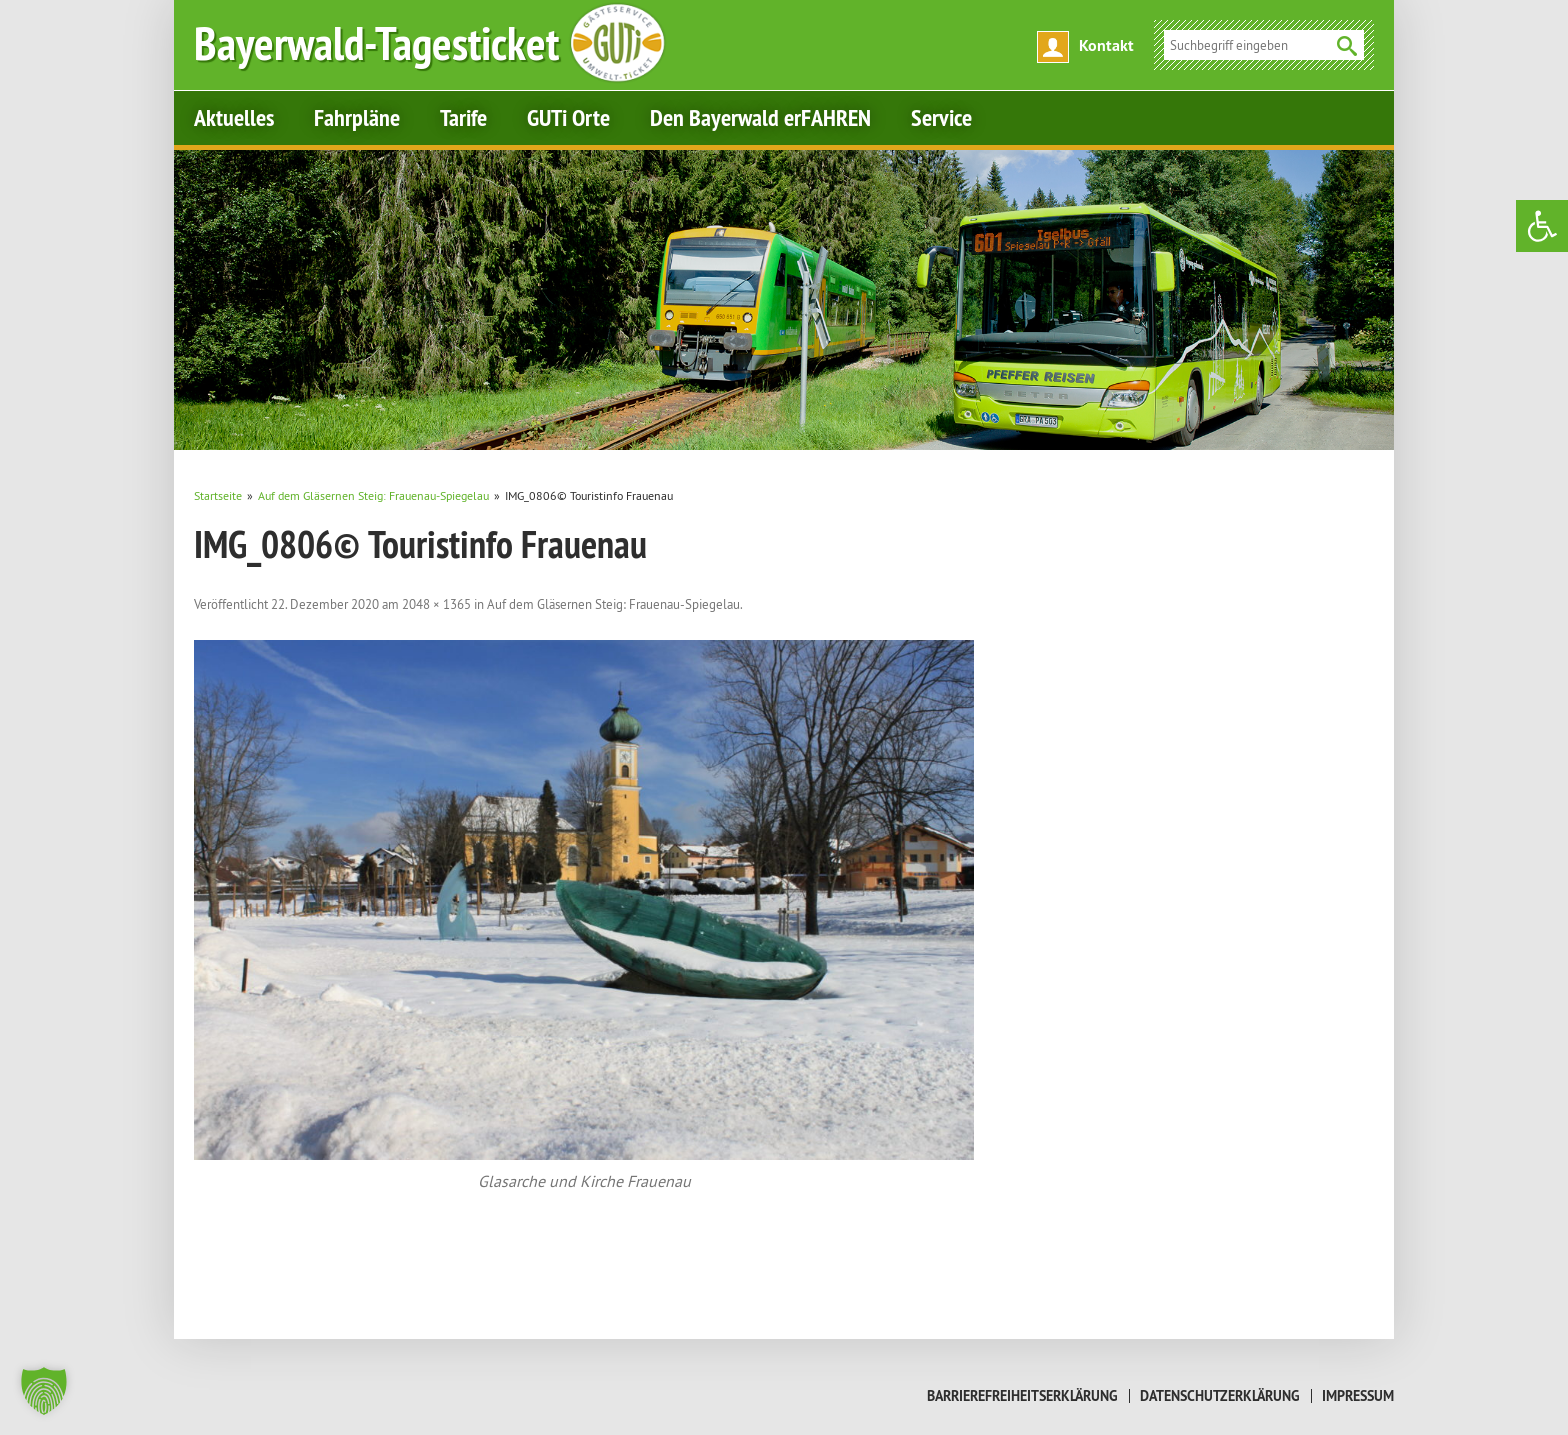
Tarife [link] (463, 117)
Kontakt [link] (1106, 45)
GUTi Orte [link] (568, 117)
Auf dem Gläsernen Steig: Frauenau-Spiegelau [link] (613, 604)
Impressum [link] (1358, 1396)
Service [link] (941, 117)
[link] (1542, 226)
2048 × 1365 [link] (436, 604)
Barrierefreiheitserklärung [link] (1022, 1396)
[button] (44, 1391)
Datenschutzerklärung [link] (1220, 1396)
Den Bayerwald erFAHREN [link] (760, 117)
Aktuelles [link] (234, 117)
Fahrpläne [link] (357, 117)
